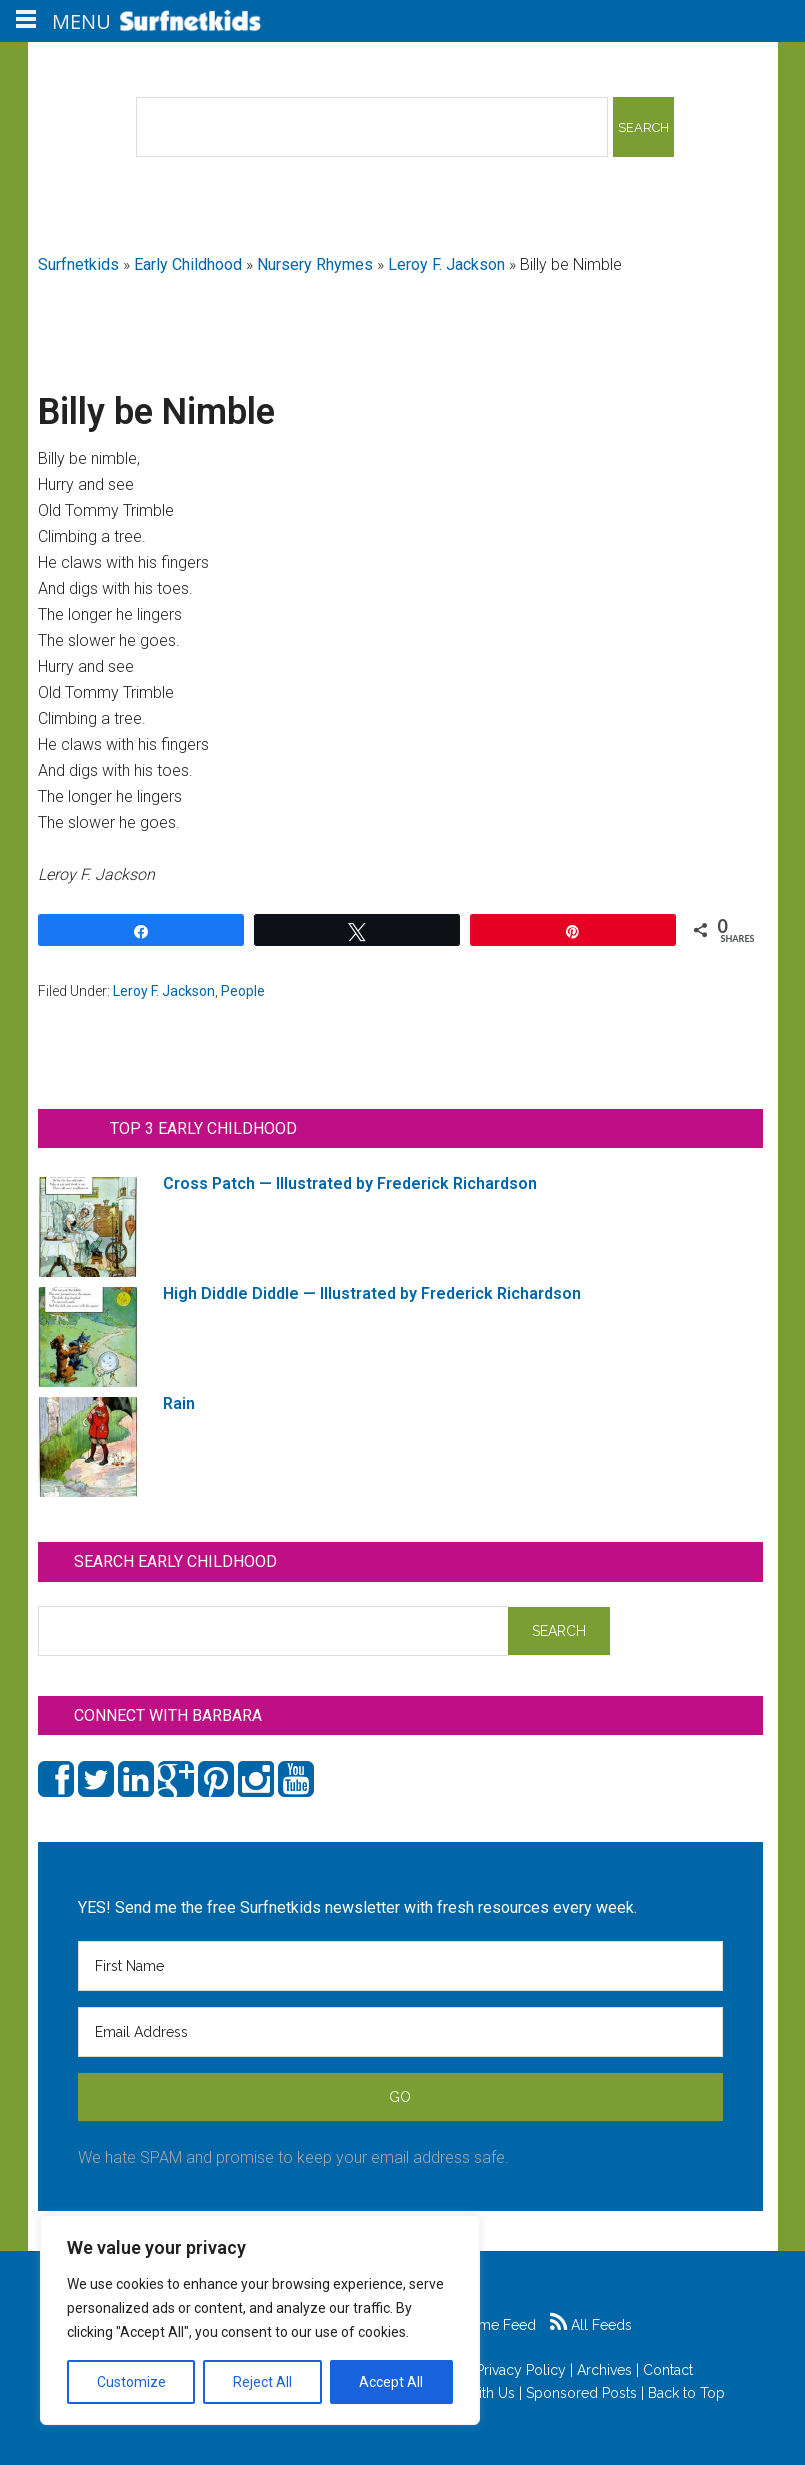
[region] (260, 2320)
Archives (604, 2370)
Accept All (391, 2382)
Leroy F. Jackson (446, 264)
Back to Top (686, 2393)
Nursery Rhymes (315, 264)
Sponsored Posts (581, 2393)
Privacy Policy (521, 2370)
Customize (131, 2382)
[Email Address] (400, 2032)
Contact (668, 2370)
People (243, 991)
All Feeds (591, 2325)
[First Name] (400, 1966)
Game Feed (487, 2325)
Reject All (262, 2382)
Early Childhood (188, 264)
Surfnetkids (78, 264)
